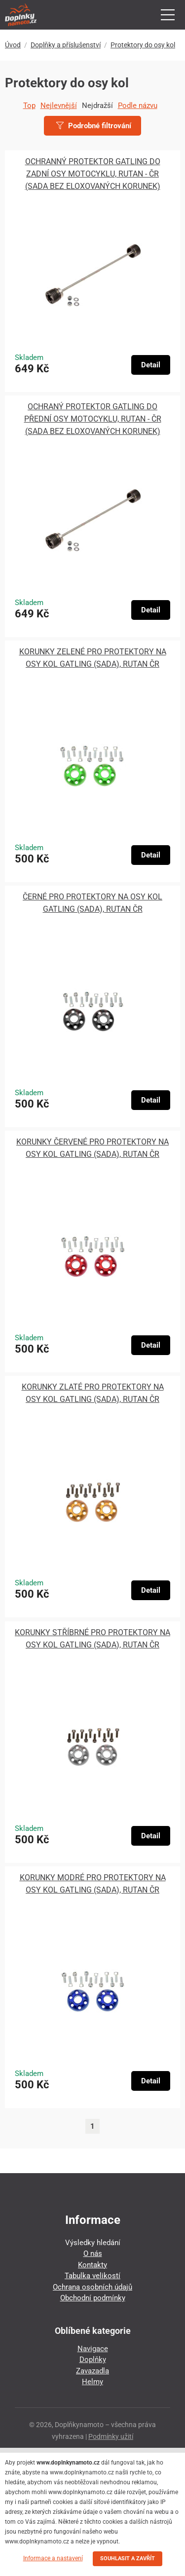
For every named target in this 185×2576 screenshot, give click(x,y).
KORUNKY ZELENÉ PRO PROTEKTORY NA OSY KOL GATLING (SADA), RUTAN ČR (92, 658)
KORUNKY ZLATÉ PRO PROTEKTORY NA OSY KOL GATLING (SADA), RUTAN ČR (93, 1393)
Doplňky (92, 2359)
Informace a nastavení (53, 2558)
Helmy (92, 2381)
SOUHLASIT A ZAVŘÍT (127, 2558)
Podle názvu (137, 105)
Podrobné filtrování (93, 126)
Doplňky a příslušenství (66, 45)
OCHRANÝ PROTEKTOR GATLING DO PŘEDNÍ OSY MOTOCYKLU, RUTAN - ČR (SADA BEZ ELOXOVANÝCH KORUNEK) (92, 419)
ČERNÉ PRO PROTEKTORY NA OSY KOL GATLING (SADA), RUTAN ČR (92, 903)
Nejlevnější (58, 105)
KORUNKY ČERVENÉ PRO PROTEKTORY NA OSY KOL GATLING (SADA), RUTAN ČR (92, 1148)
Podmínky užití (110, 2436)
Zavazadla (92, 2370)
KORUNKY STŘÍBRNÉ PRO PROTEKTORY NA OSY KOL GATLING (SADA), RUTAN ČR (92, 1638)
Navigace (92, 2348)
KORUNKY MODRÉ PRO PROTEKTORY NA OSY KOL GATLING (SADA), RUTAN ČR (93, 1884)
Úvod (13, 45)
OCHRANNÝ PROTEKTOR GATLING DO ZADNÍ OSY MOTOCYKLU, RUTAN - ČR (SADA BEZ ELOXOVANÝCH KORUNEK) (92, 174)
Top (29, 105)
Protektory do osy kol (143, 45)
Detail (150, 364)
